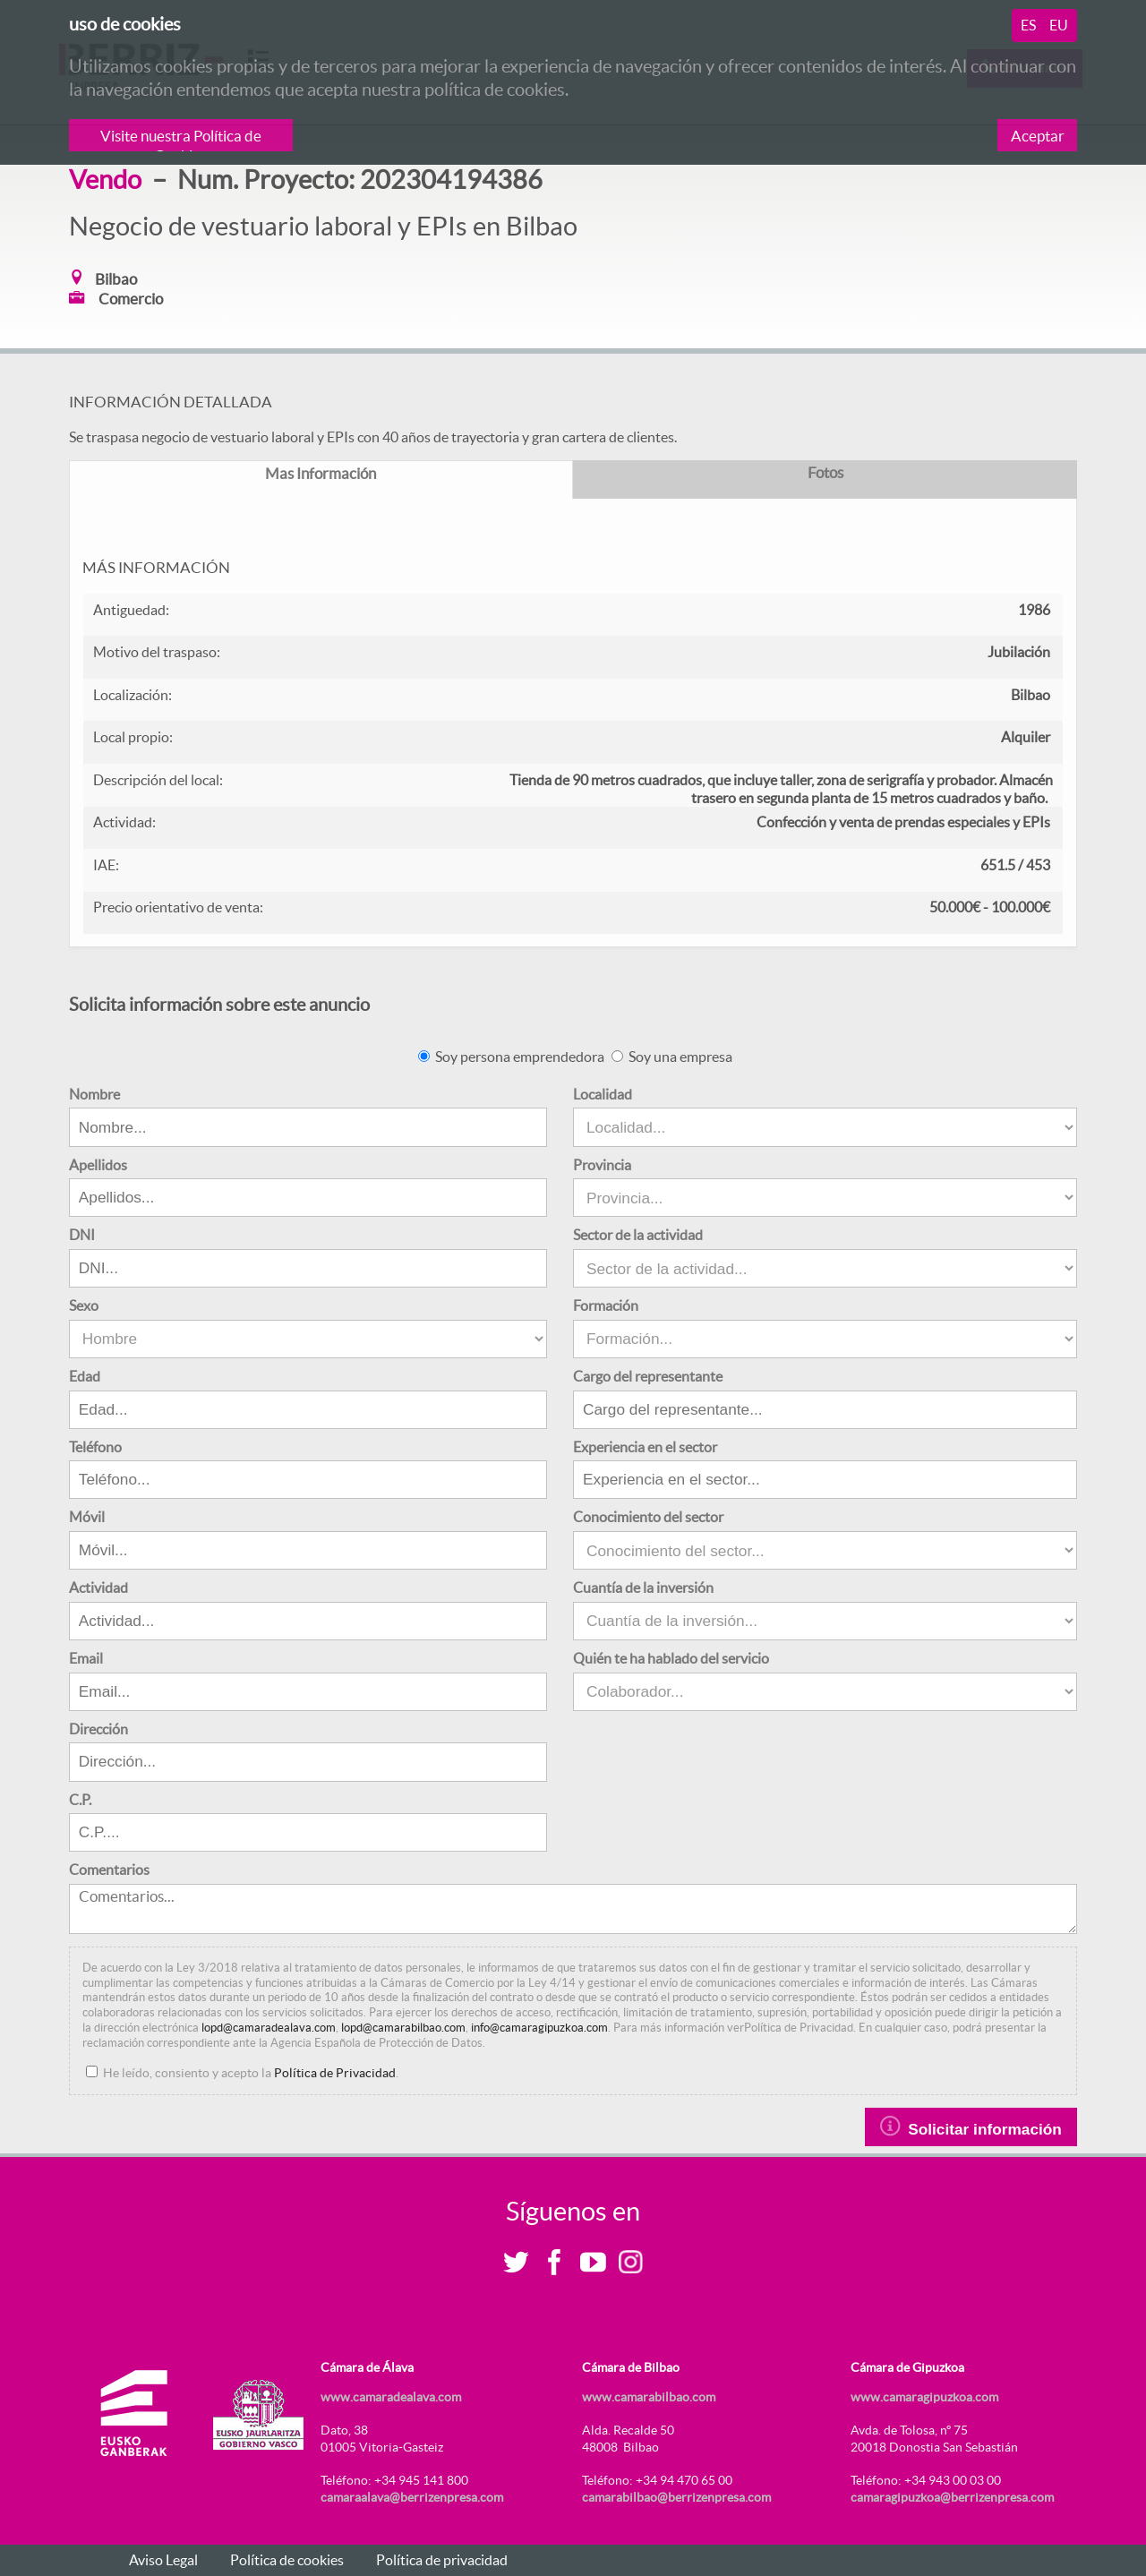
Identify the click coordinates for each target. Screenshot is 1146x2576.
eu (1058, 25)
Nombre (94, 1094)
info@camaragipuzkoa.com (539, 2027)
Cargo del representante (648, 1376)
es (1028, 25)
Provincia (602, 1165)
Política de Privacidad (335, 2073)
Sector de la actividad (638, 1235)
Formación (605, 1305)
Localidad (602, 1094)
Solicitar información (971, 2127)
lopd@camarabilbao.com (403, 2027)
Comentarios (109, 1869)
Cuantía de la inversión (643, 1587)
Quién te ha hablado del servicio (671, 1658)
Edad (84, 1376)
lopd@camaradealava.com (268, 2027)
